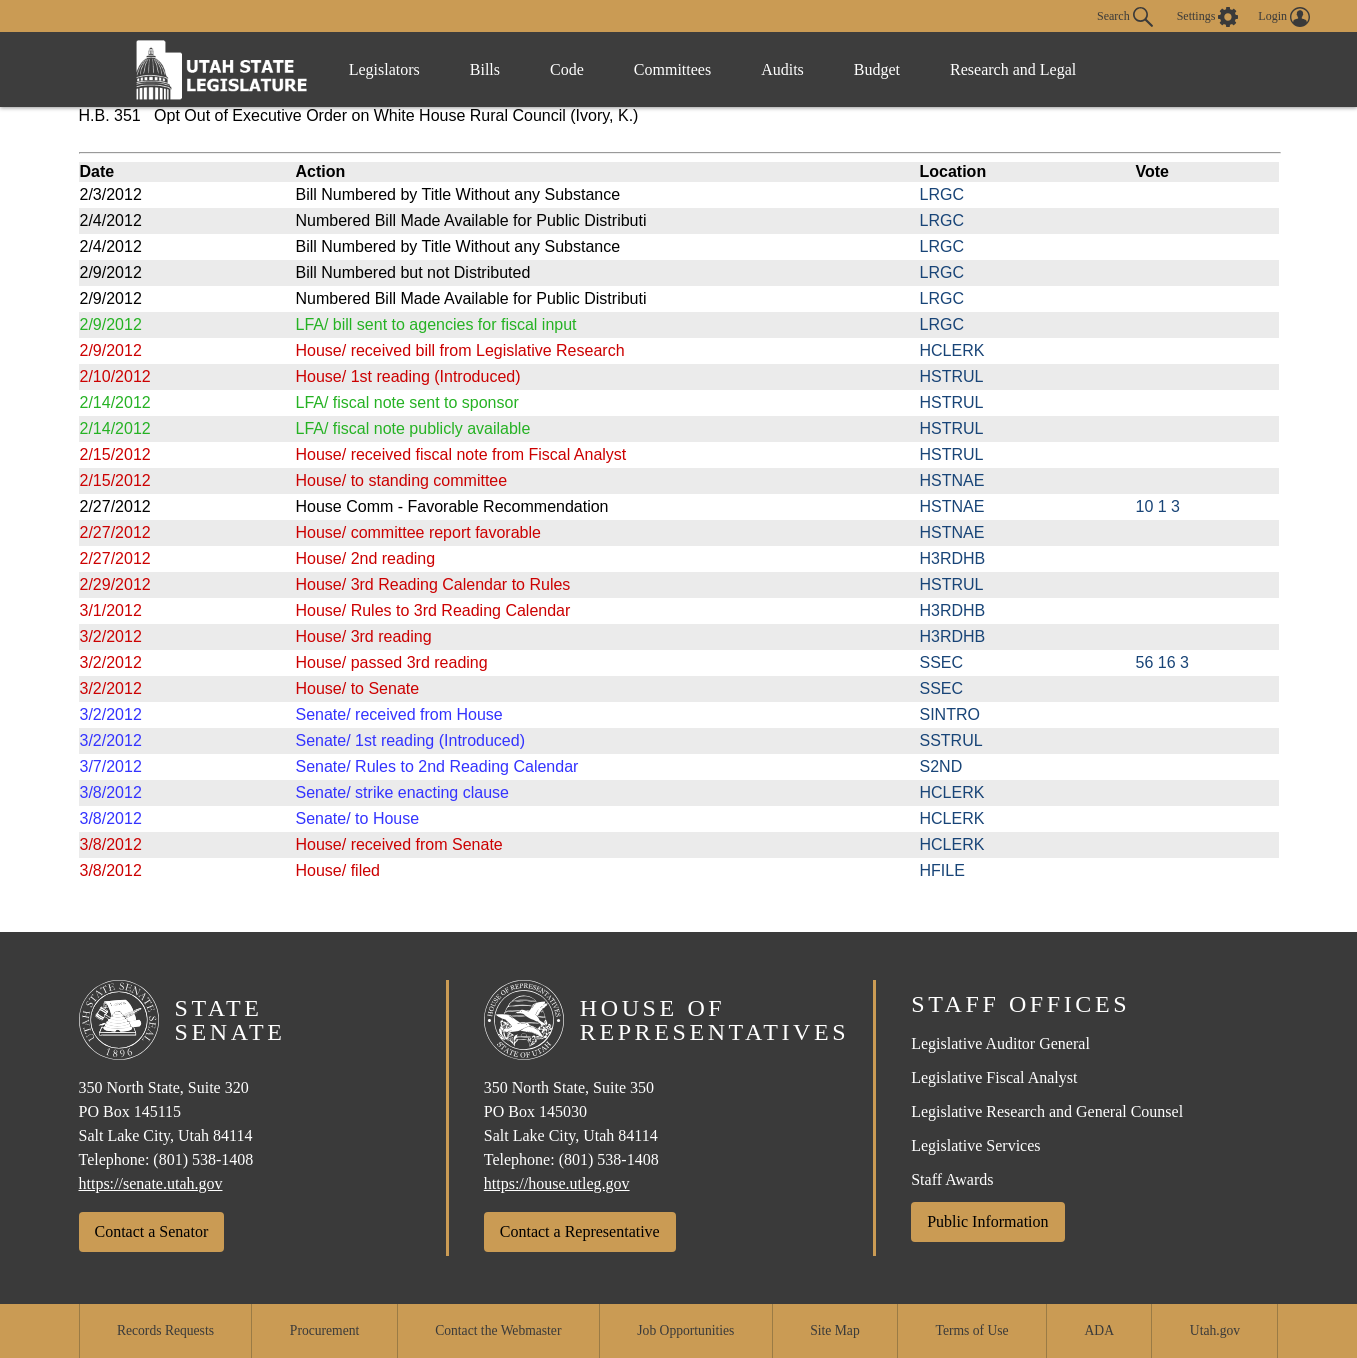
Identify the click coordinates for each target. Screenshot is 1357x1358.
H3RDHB (953, 558)
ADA (1099, 1330)
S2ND (941, 766)
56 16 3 (1162, 662)
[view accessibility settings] (1208, 17)
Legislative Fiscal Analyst (994, 1077)
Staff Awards (952, 1179)
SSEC (942, 662)
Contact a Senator (152, 1231)
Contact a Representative (580, 1231)
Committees (672, 69)
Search (1125, 17)
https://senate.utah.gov (151, 1183)
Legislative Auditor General (1000, 1043)
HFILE (942, 870)
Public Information (987, 1221)
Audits (782, 69)
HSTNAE (952, 480)
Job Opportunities (685, 1330)
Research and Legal (1013, 69)
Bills (485, 69)
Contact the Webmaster (498, 1330)
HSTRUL (952, 376)
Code (567, 69)
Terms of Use (972, 1330)
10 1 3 (1158, 506)
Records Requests (165, 1330)
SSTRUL (951, 740)
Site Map (834, 1330)
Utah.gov (1215, 1330)
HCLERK (952, 350)
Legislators (384, 69)
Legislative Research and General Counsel (1047, 1111)
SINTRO (950, 714)
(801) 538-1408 (203, 1159)
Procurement (324, 1330)
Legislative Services (975, 1145)
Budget (877, 69)
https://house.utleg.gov (557, 1183)
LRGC (942, 194)
